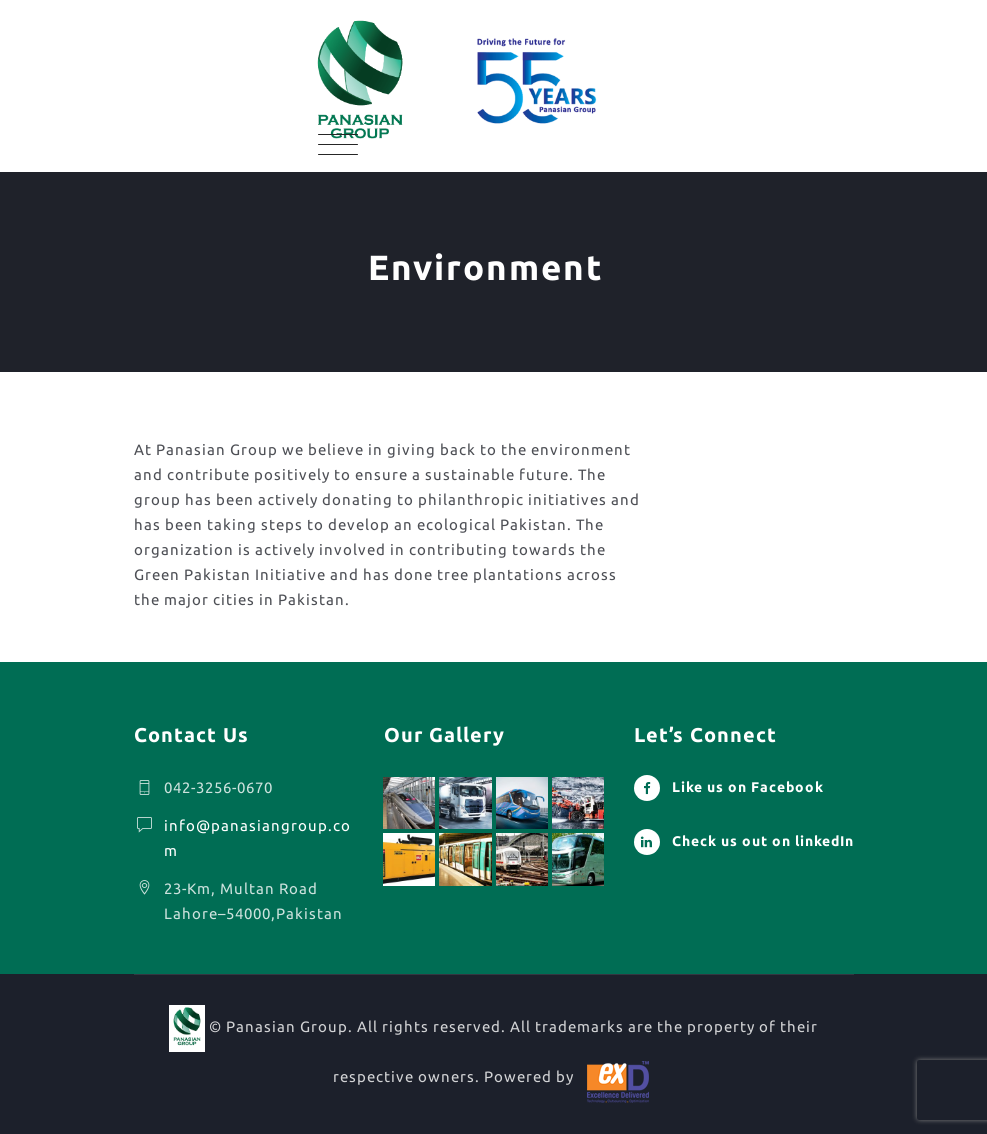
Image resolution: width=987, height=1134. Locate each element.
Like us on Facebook (748, 787)
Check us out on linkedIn (763, 841)
